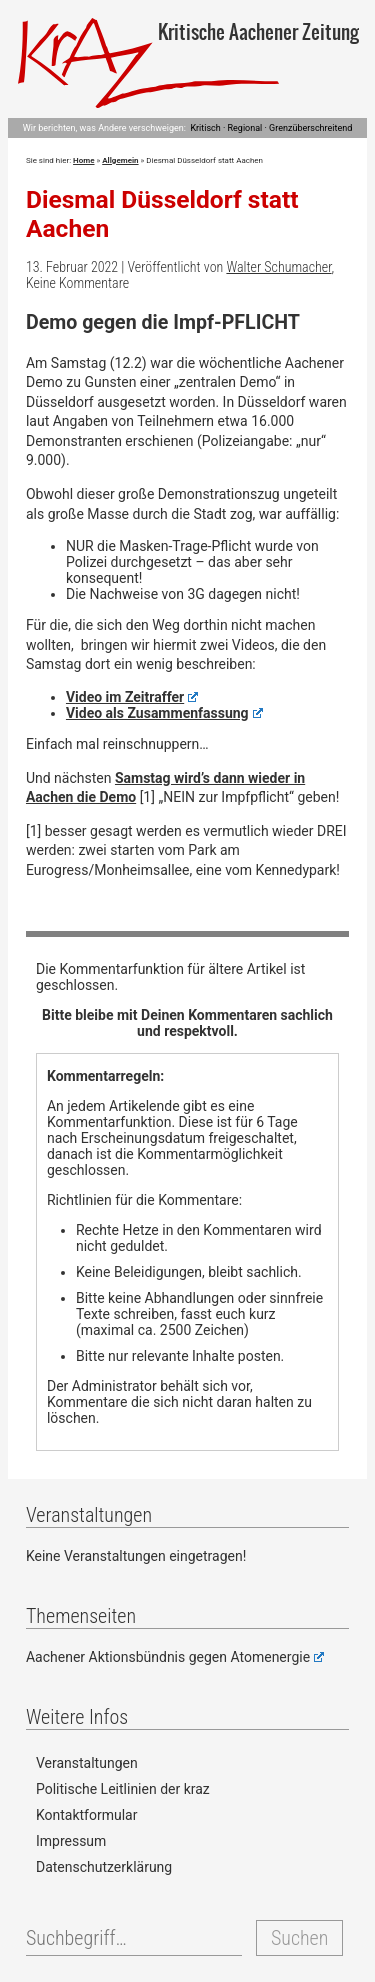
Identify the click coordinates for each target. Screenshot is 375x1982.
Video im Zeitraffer (132, 697)
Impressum (71, 1841)
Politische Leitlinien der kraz (123, 1789)
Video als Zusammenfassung (164, 713)
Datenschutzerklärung (104, 1867)
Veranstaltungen (87, 1763)
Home (83, 160)
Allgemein (120, 160)
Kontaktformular (87, 1815)
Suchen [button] (299, 1938)
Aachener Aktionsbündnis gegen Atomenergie (175, 1657)
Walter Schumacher (278, 267)
